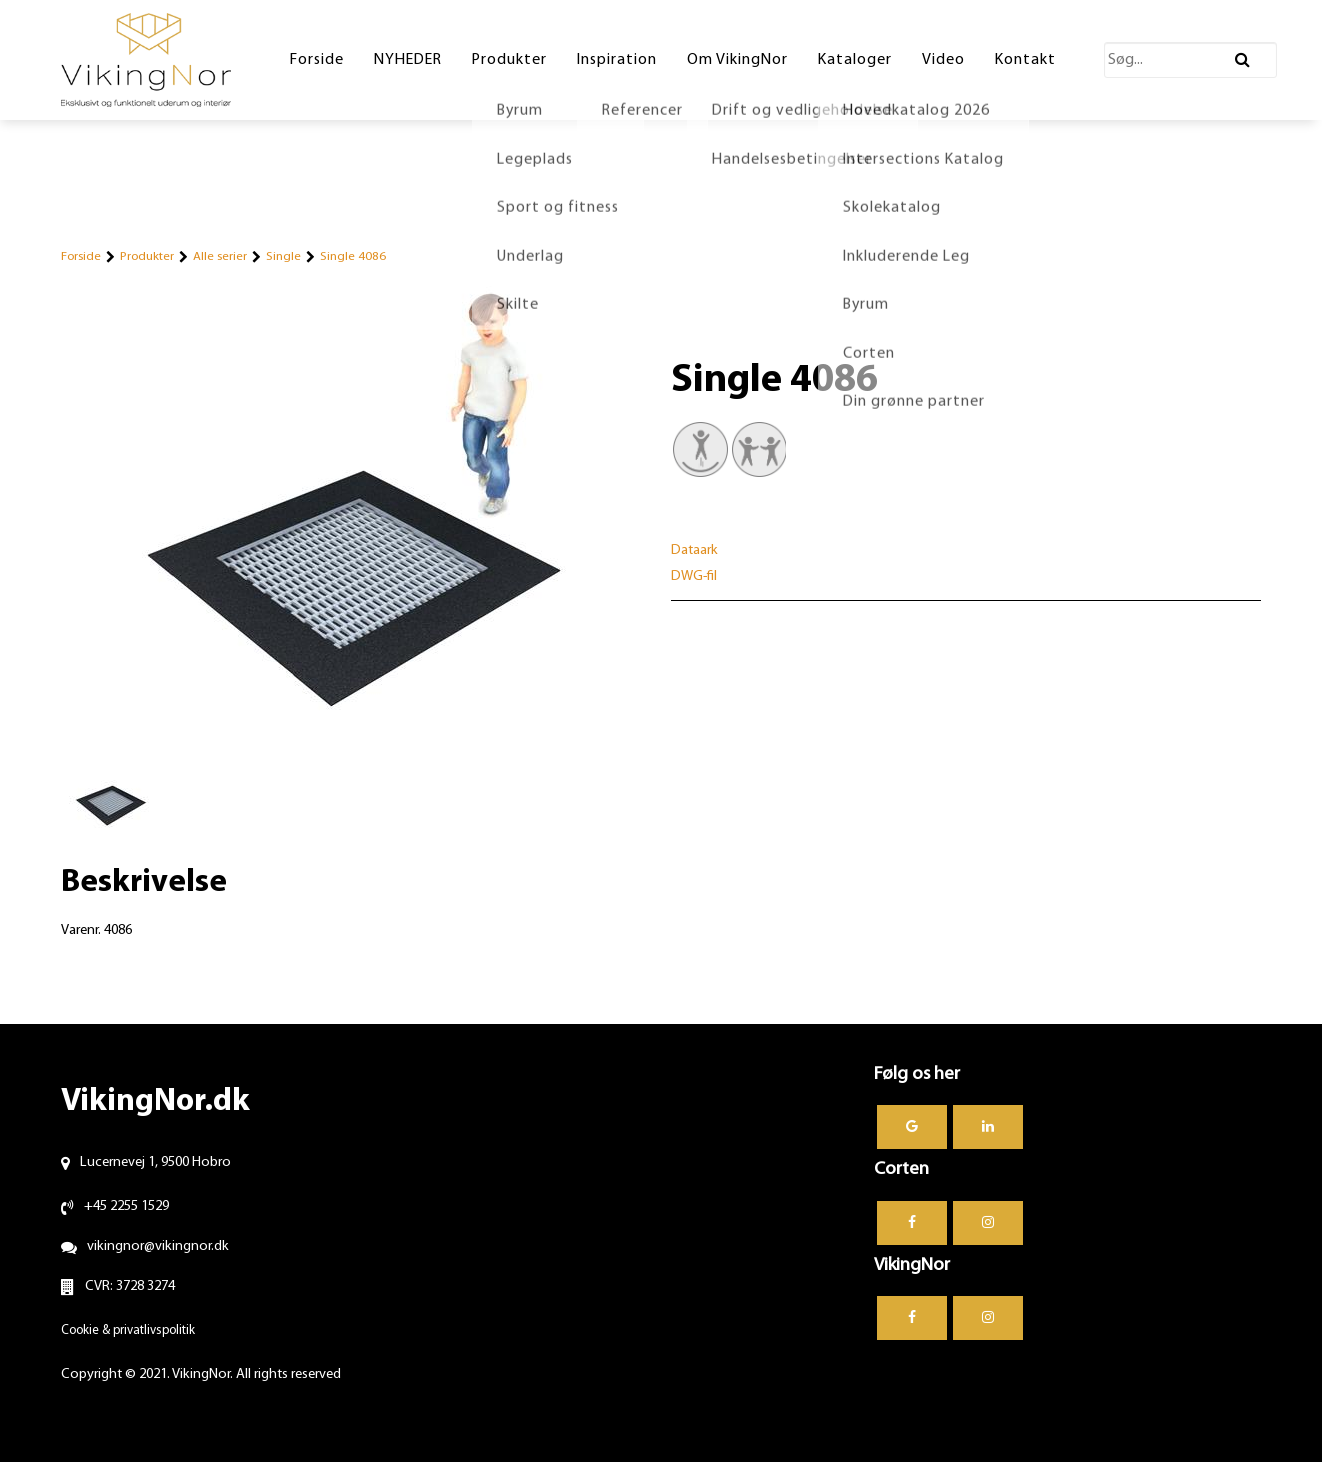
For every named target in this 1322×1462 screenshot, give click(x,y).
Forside (81, 256)
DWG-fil (694, 576)
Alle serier (220, 256)
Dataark (694, 550)
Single (283, 256)
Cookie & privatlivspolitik (128, 1330)
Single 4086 (353, 256)
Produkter (147, 256)
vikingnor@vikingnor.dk (158, 1246)
